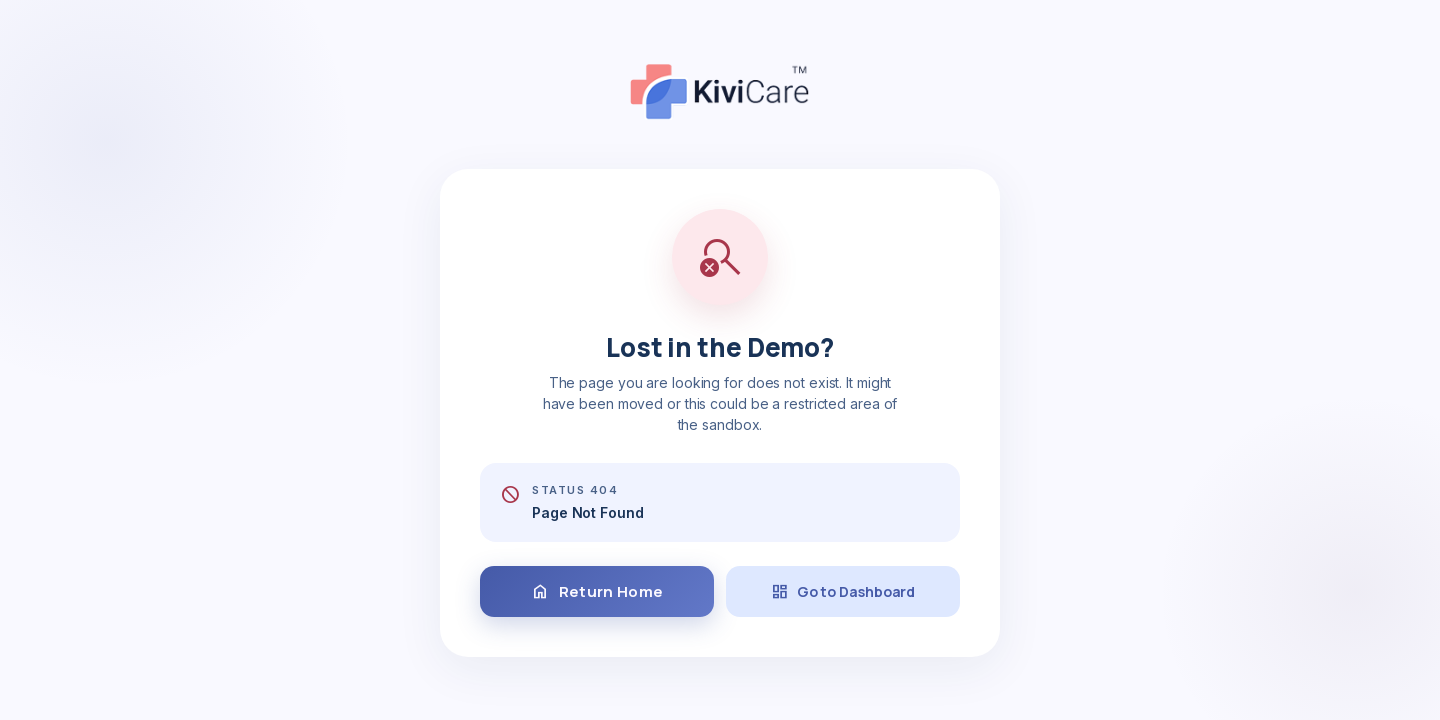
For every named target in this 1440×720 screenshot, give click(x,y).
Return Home (597, 592)
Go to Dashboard (843, 592)
